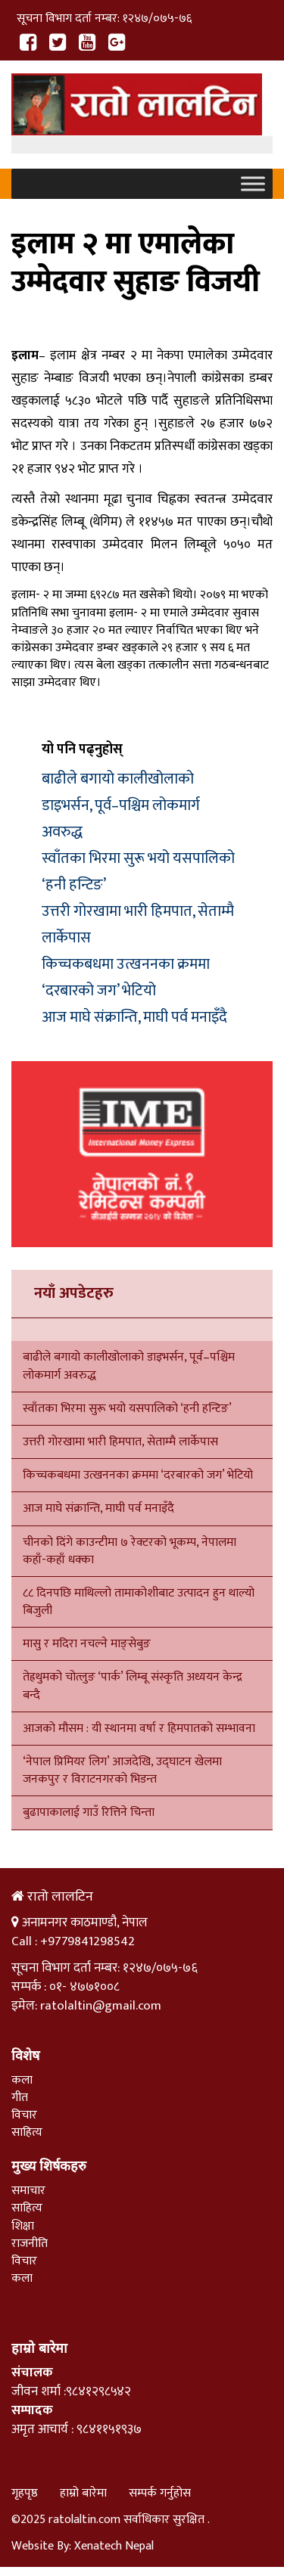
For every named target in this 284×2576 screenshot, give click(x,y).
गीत (19, 2097)
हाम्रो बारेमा (83, 2493)
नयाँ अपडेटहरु (74, 1293)
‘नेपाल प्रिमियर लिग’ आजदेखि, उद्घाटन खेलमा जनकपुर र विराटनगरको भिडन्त (122, 1770)
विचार (24, 2115)
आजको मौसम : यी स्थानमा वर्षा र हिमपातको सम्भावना (139, 1728)
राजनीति (29, 2243)
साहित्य (26, 2132)
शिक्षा (22, 2226)
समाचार (28, 2190)
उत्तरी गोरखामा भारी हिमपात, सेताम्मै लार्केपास (120, 1442)
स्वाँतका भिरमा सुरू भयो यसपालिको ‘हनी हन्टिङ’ (127, 1408)
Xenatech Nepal (114, 2546)
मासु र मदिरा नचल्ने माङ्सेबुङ (87, 1644)
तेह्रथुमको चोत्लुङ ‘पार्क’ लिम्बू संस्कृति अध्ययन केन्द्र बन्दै (132, 1686)
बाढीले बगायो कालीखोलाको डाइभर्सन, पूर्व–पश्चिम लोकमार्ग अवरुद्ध (121, 805)
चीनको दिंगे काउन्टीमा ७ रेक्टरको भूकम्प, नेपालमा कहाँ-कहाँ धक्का (129, 1551)
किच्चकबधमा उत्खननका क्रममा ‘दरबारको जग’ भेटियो (126, 977)
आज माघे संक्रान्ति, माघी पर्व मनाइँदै (134, 1017)
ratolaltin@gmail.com (100, 2005)
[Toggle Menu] (253, 184)
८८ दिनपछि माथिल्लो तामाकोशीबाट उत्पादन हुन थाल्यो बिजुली (138, 1602)
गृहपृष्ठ (24, 2493)
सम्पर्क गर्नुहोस (160, 2493)
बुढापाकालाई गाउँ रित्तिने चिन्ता (88, 1812)
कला (22, 2080)
